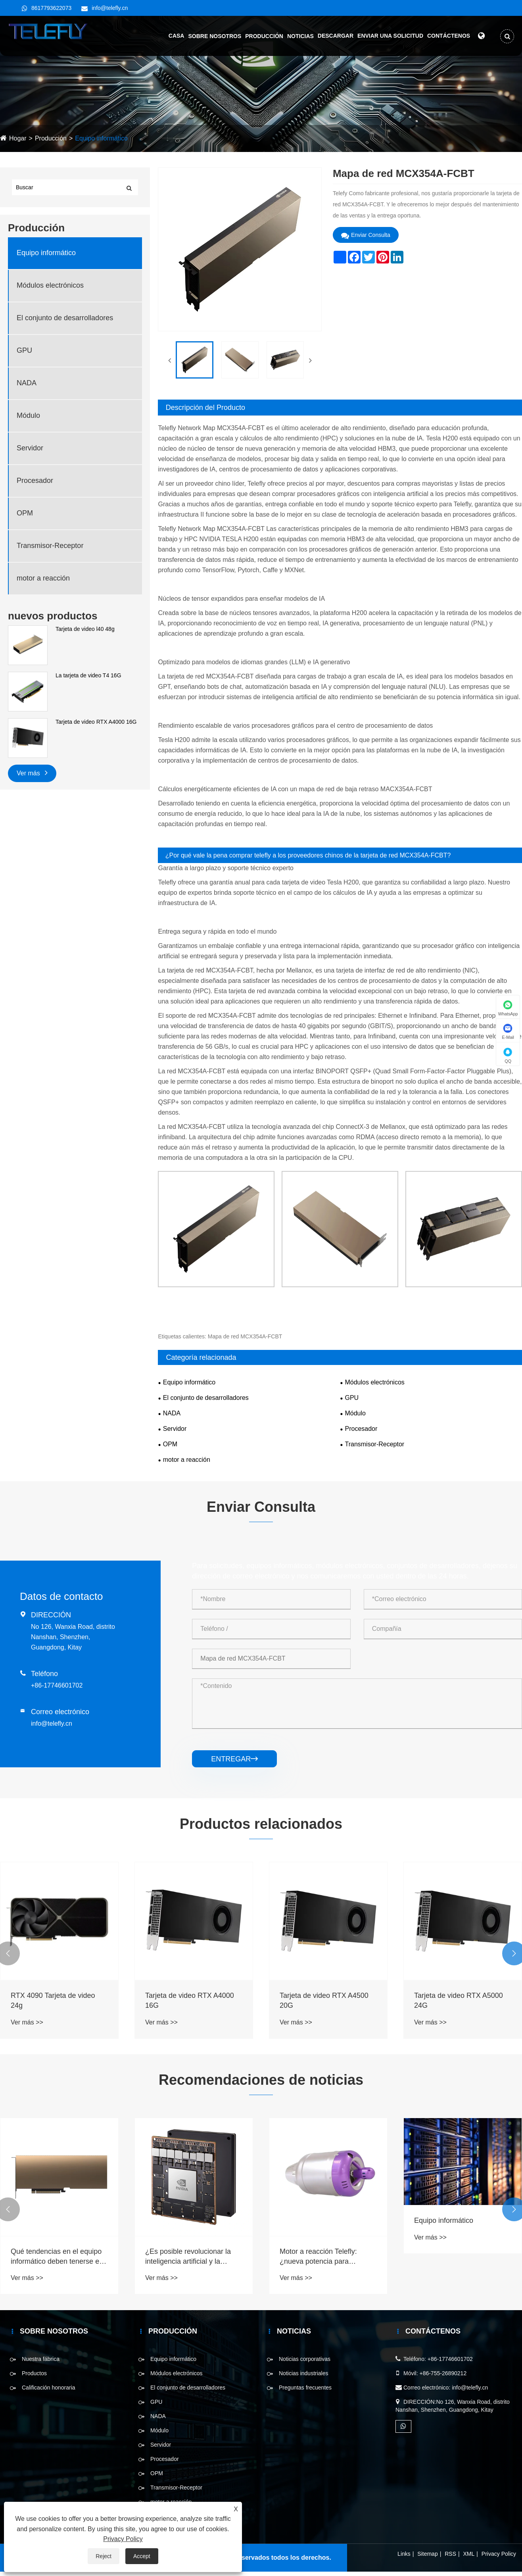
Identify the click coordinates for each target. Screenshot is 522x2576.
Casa (176, 36)
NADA (26, 383)
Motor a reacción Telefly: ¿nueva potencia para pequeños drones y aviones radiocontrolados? (323, 2256)
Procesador (35, 480)
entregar (234, 1759)
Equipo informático (101, 138)
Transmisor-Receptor (50, 546)
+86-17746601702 (57, 1685)
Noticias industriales (303, 2373)
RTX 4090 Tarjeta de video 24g (53, 2000)
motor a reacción (43, 578)
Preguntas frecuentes (305, 2387)
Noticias (300, 36)
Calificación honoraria (48, 2387)
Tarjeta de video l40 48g (85, 629)
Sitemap (427, 2554)
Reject (103, 2556)
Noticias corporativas (304, 2359)
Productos (34, 2373)
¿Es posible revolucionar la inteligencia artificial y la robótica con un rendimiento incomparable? (189, 2256)
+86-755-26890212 (442, 2373)
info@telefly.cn (110, 8)
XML (469, 2554)
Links (404, 2554)
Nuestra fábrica (40, 2359)
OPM (25, 513)
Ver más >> (27, 2022)
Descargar (335, 36)
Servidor (30, 448)
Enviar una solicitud (390, 36)
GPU (24, 350)
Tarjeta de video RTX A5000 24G (458, 2000)
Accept (141, 2556)
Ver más (32, 772)
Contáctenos (448, 36)
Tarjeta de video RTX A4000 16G (96, 722)
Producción (264, 36)
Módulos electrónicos (50, 285)
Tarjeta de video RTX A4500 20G (324, 2000)
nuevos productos (52, 615)
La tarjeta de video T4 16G (88, 675)
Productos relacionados (261, 1824)
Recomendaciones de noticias (261, 2080)
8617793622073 (51, 8)
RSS (450, 2554)
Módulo (28, 415)
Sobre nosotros (214, 36)
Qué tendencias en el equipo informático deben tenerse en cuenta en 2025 (57, 2256)
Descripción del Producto (205, 407)
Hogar (18, 138)
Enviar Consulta (365, 235)
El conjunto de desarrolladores (65, 318)
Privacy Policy (499, 2554)
